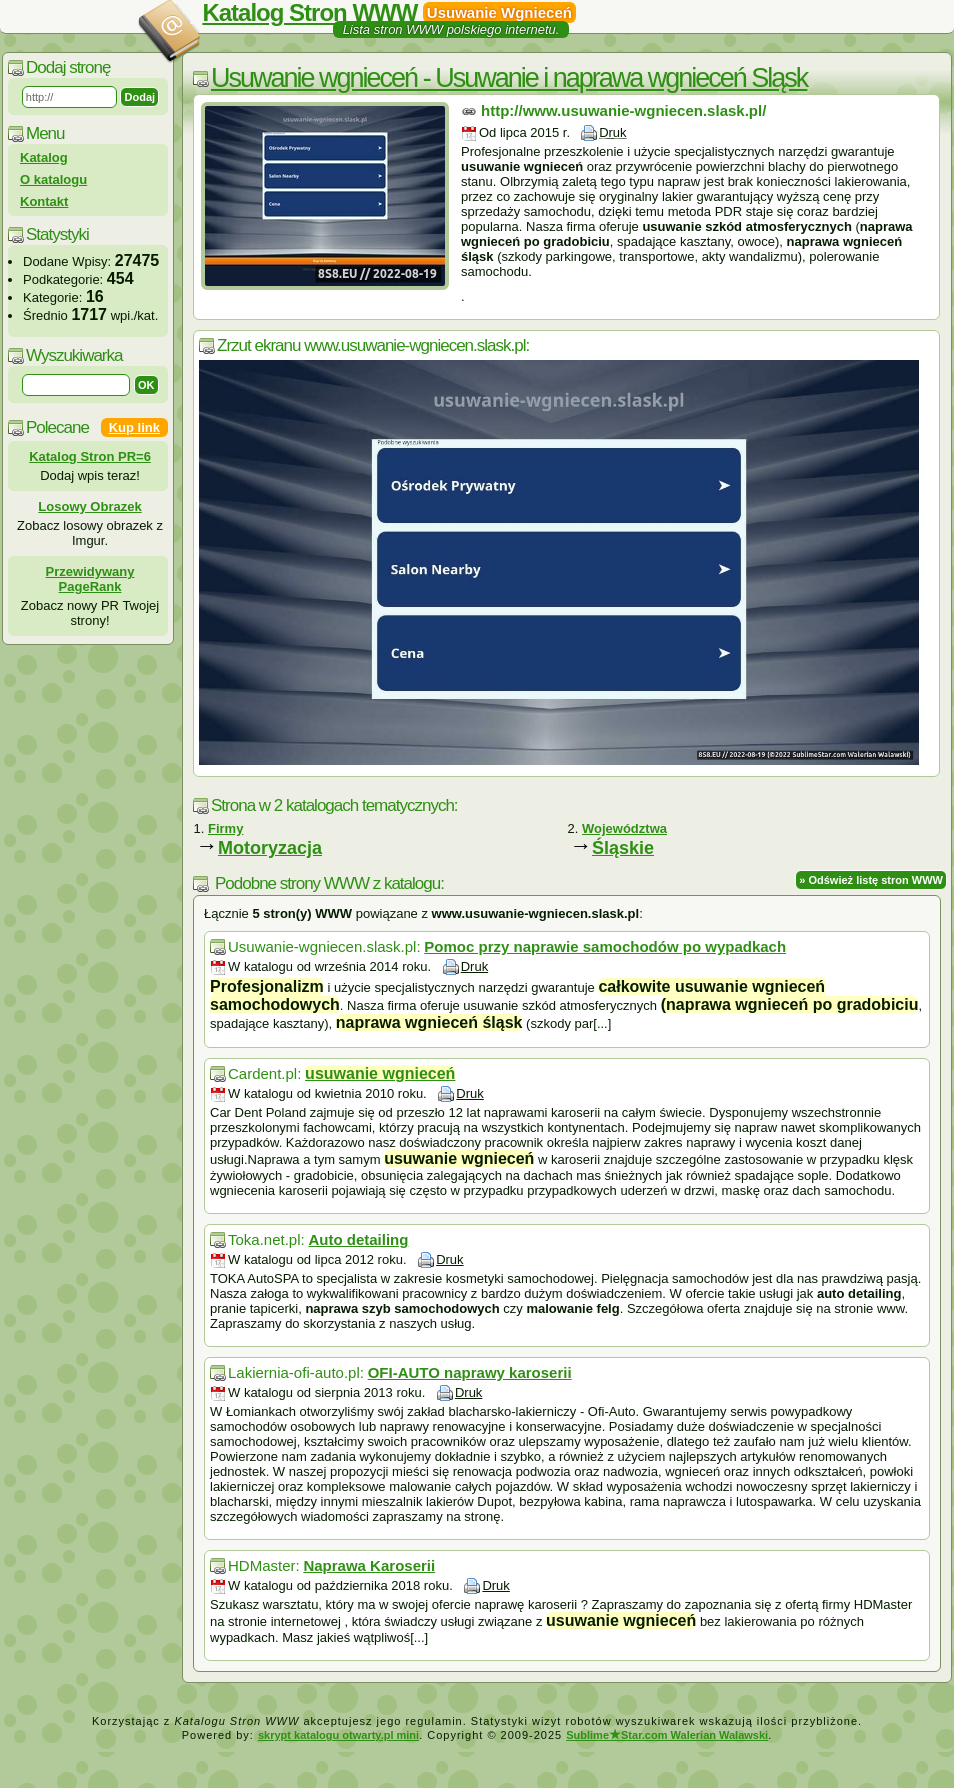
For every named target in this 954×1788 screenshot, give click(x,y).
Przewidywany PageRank (90, 579)
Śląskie (623, 848)
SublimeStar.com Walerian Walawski (667, 1735)
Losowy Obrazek (89, 506)
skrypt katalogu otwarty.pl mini (338, 1735)
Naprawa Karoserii (369, 1565)
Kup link (134, 427)
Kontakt (44, 201)
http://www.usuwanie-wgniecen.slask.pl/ (623, 110)
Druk (612, 132)
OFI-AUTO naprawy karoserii (470, 1372)
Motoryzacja (270, 848)
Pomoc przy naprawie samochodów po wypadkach (605, 946)
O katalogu (53, 179)
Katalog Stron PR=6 (90, 456)
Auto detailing (358, 1239)
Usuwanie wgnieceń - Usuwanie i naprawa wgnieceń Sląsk (509, 78)
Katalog (44, 157)
